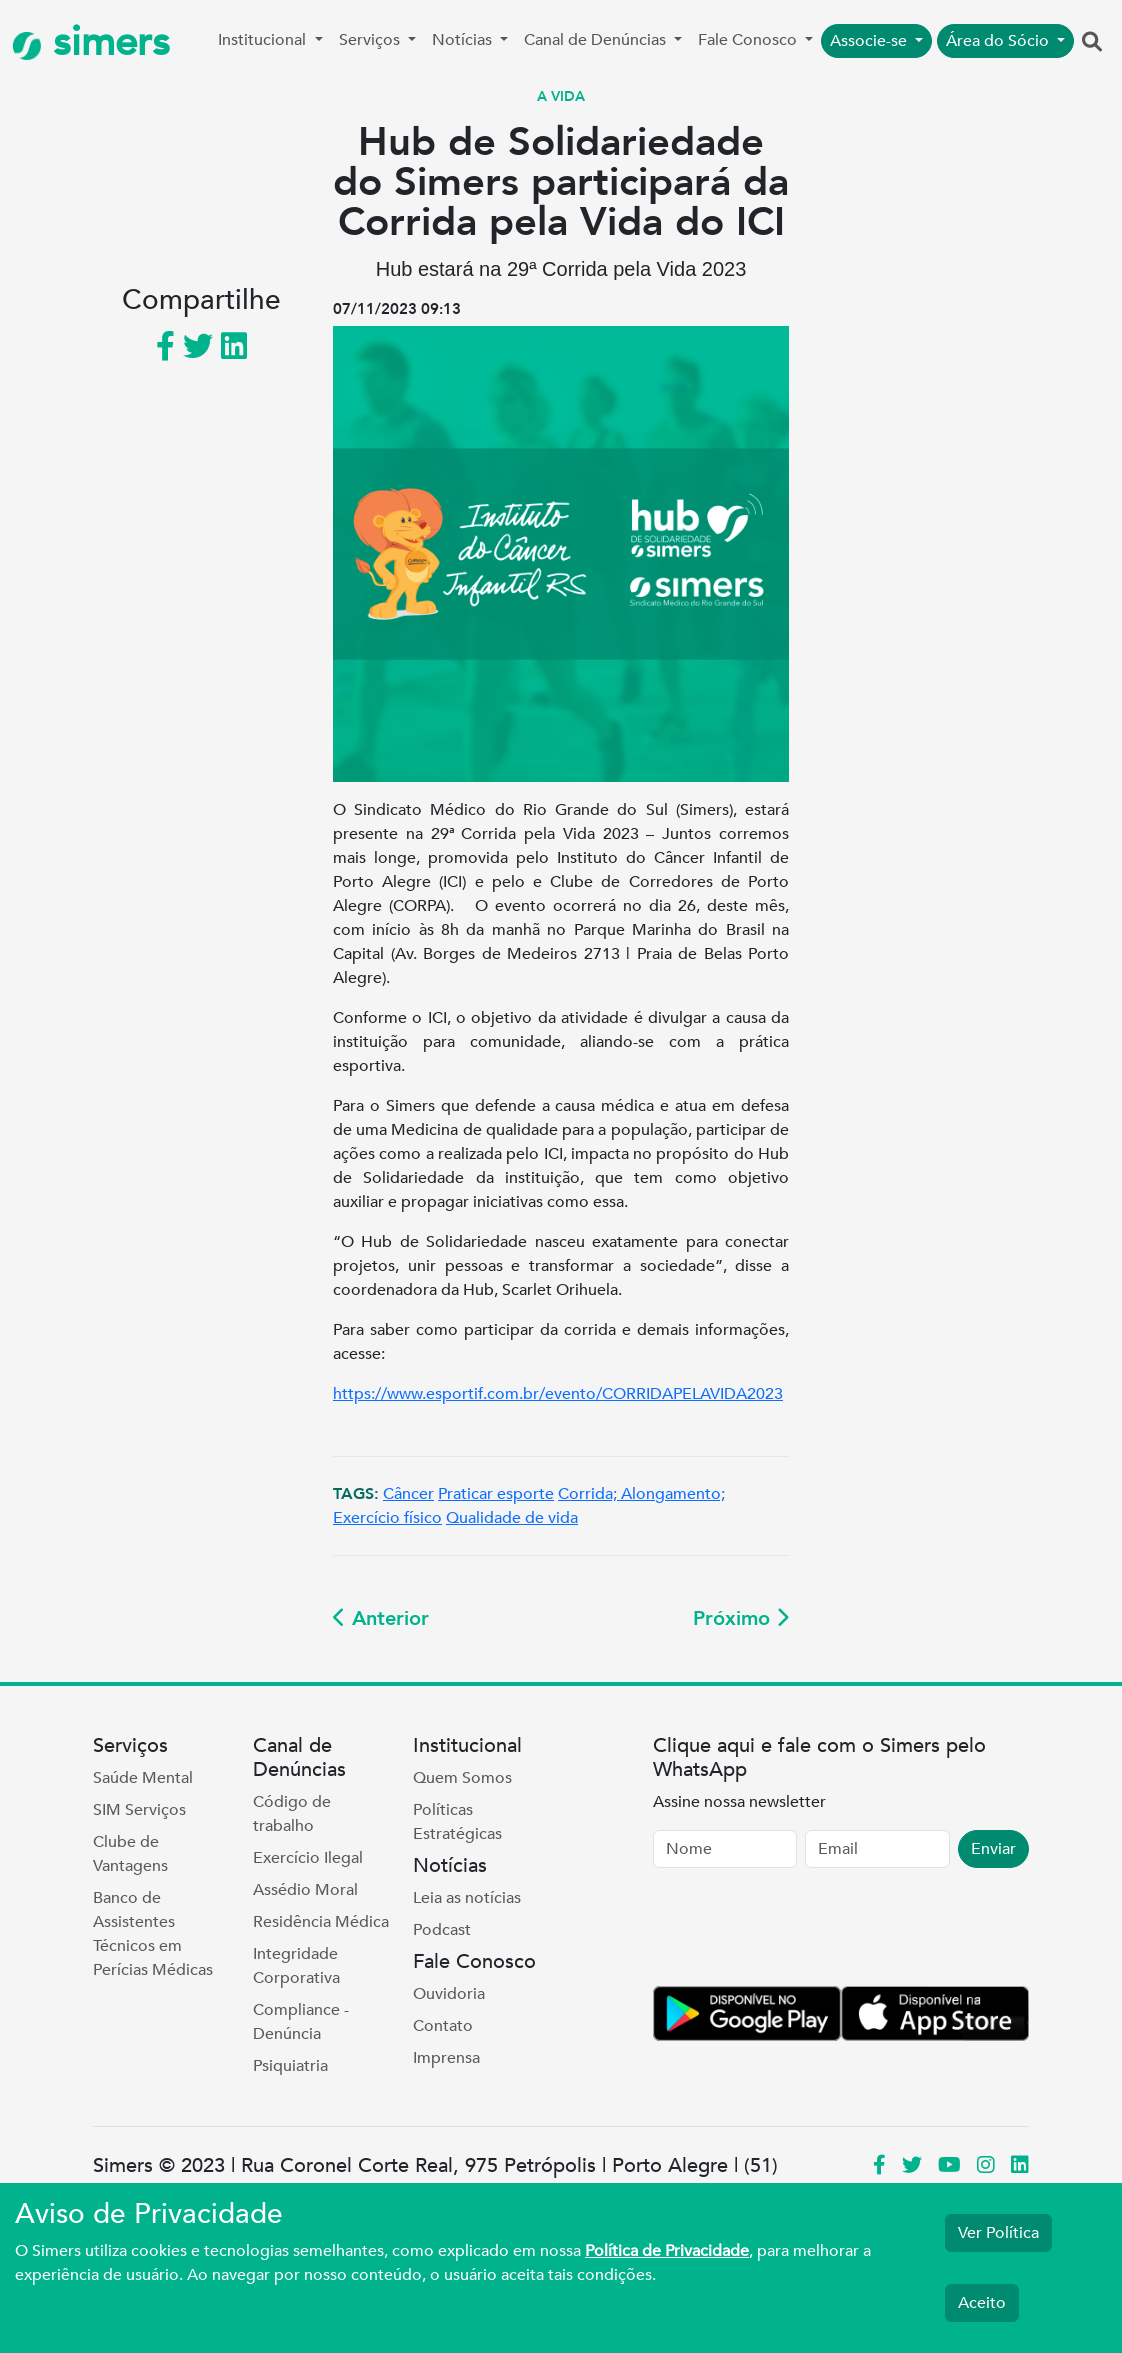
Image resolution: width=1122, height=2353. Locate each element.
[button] (1092, 43)
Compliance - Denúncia (301, 2022)
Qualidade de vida (512, 1518)
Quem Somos (462, 1778)
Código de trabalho (292, 1814)
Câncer (408, 1494)
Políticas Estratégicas (457, 1822)
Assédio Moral (305, 1890)
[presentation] (805, 1931)
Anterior (381, 1618)
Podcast (442, 1930)
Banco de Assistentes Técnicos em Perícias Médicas (153, 1934)
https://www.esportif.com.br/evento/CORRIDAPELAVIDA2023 (558, 1394)
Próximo (741, 1618)
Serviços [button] (371, 40)
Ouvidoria (449, 1994)
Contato (443, 2026)
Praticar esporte (496, 1494)
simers (91, 42)
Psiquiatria (290, 2066)
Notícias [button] (464, 40)
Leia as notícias (467, 1898)
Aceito (982, 2303)
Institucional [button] (264, 40)
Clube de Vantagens (130, 1854)
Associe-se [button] (870, 41)
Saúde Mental (143, 1778)
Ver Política (998, 2233)
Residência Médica (321, 1922)
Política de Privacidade (667, 2251)
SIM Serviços (139, 1810)
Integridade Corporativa (296, 1966)
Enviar (993, 1849)
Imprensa (446, 2058)
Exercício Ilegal (308, 1858)
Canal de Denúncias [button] (597, 40)
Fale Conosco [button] (749, 40)
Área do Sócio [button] (999, 41)
